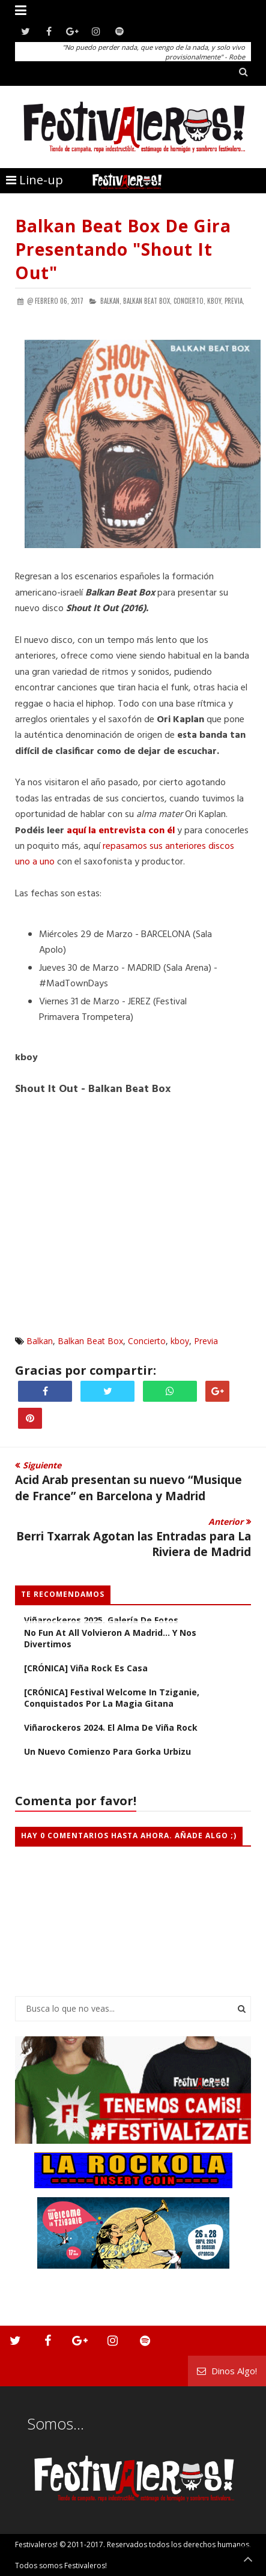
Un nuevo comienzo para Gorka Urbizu (107, 1751)
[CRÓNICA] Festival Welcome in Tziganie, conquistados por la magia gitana (111, 1697)
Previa (206, 1341)
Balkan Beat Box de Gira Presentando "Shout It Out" (123, 249)
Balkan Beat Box (90, 1341)
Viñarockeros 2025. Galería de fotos (101, 1620)
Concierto (147, 1341)
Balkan (39, 1341)
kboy (180, 1341)
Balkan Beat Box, (147, 301)
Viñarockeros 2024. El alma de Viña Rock (111, 1727)
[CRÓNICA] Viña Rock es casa (86, 1668)
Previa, (234, 301)
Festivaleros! (36, 2544)
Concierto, (189, 301)
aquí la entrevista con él (121, 831)
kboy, (215, 301)
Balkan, (110, 301)
